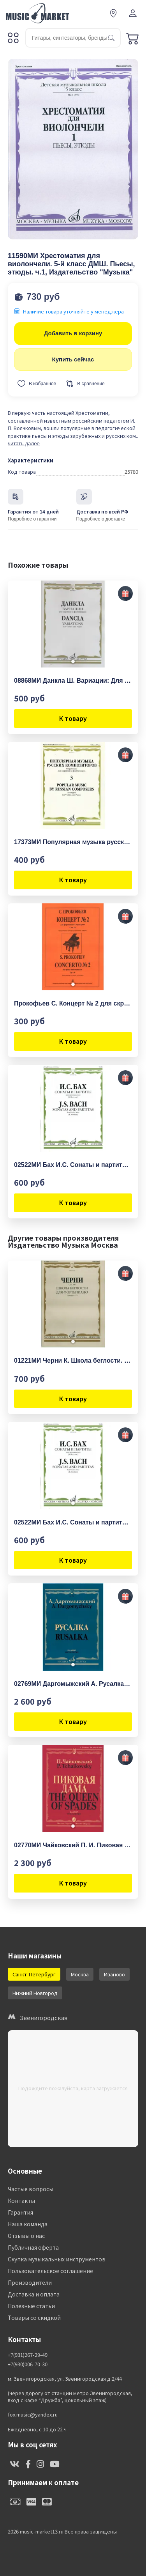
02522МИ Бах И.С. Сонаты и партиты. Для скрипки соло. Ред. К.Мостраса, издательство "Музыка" (73, 1164)
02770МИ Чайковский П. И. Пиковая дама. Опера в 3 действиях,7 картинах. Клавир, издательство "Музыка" (73, 1845)
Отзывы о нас (26, 2236)
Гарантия (20, 2212)
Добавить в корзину (73, 333)
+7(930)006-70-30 (27, 2364)
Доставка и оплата (34, 2294)
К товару (73, 718)
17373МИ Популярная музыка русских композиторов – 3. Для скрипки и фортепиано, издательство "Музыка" (73, 842)
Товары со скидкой (34, 2317)
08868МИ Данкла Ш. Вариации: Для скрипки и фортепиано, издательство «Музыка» (73, 680)
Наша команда (27, 2224)
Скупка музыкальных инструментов (57, 2259)
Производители (30, 2282)
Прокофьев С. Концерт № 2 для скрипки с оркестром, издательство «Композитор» (73, 1003)
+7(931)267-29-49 (27, 2354)
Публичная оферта (33, 2247)
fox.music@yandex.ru (33, 2414)
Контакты (21, 2200)
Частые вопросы (30, 2189)
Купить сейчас (73, 359)
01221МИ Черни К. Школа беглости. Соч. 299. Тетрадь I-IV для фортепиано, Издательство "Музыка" (73, 1360)
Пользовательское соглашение (50, 2271)
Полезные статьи (31, 2306)
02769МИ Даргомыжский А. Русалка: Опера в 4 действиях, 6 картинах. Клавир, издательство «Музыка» (73, 1683)
